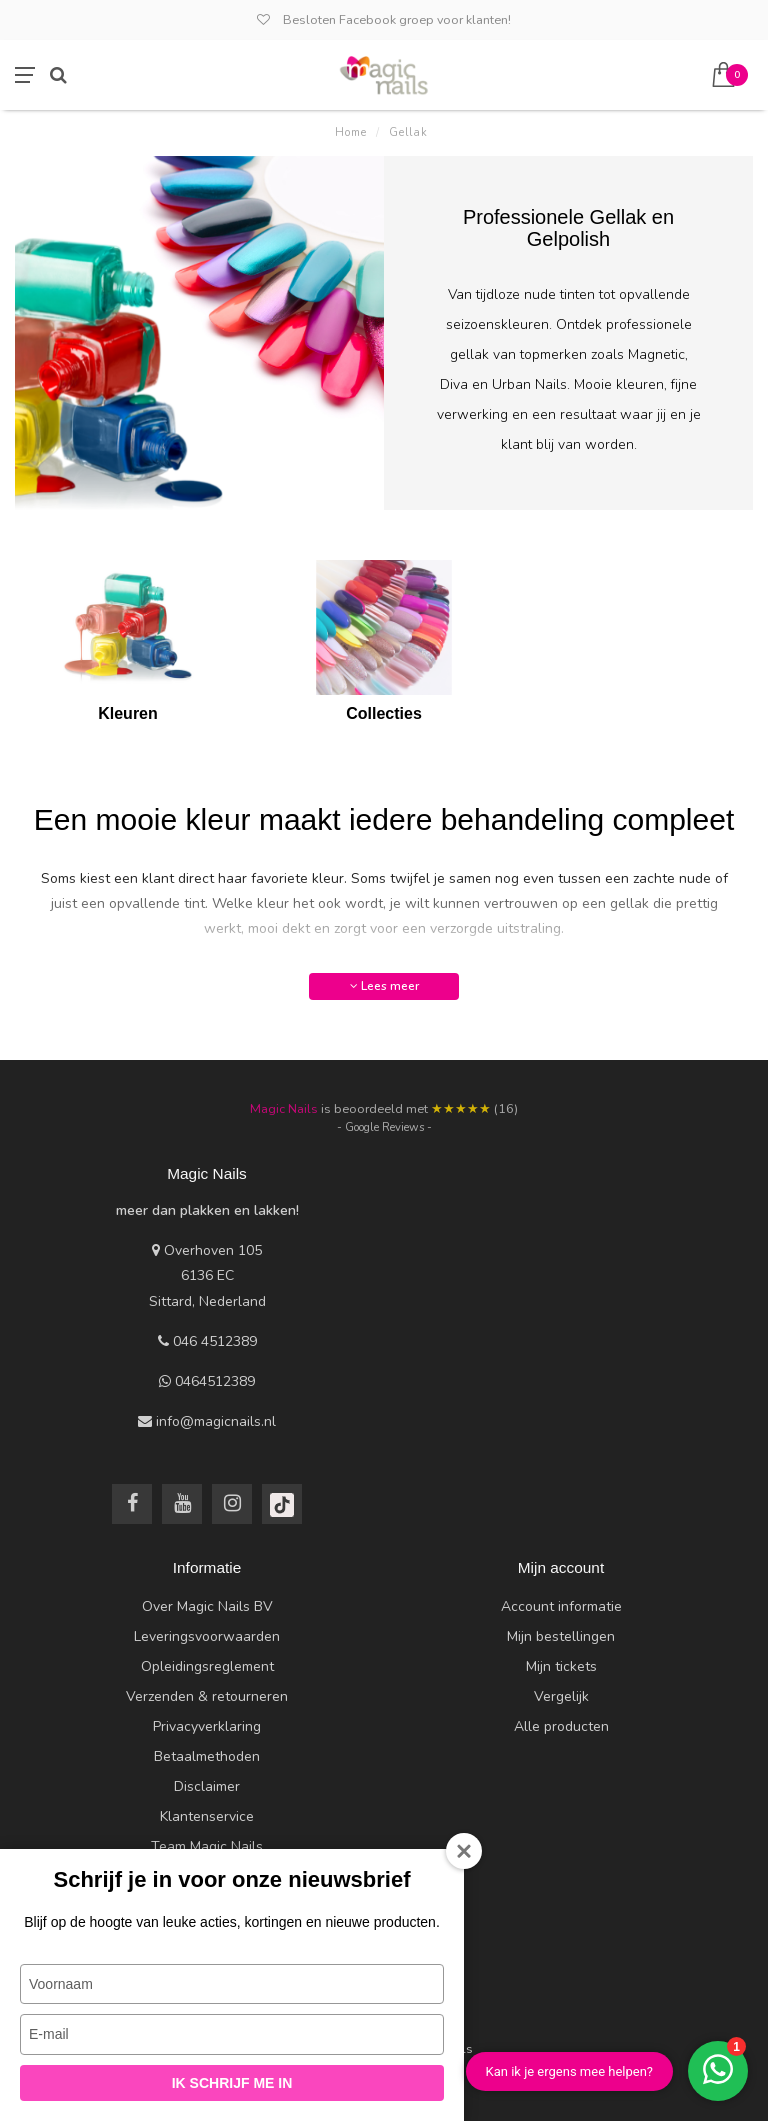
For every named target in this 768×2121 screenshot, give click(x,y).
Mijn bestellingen (561, 1636)
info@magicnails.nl (216, 1421)
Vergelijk (561, 1696)
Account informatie (561, 1606)
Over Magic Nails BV (207, 1606)
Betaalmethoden (207, 1756)
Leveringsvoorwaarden (207, 1636)
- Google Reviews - (384, 1127)
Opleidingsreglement (207, 1666)
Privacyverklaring (207, 1726)
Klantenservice (207, 1816)
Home (351, 132)
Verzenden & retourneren (207, 1696)
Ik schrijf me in (232, 2083)
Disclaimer (207, 1786)
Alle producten (561, 1726)
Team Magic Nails (207, 1846)
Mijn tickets (561, 1666)
